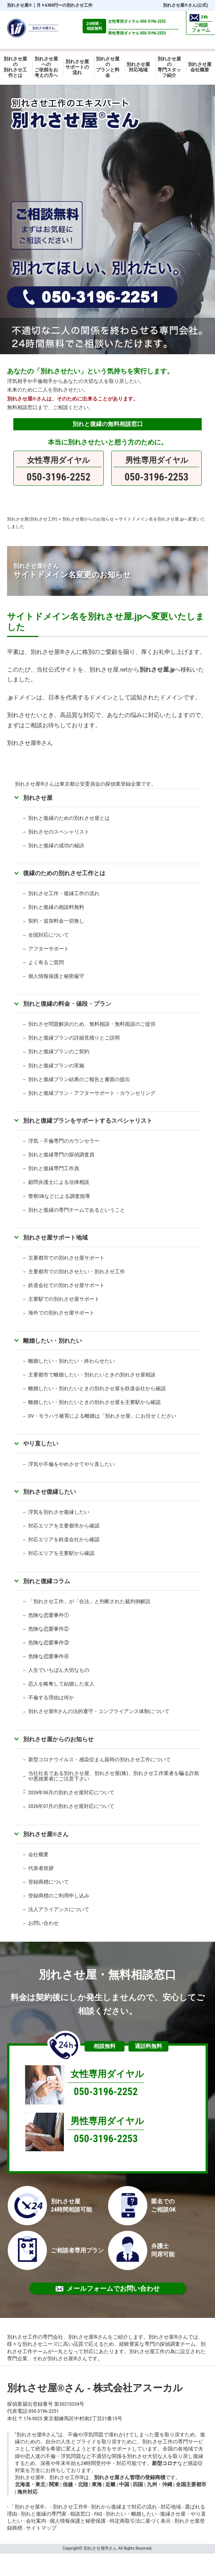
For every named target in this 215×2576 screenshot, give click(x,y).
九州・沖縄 (159, 2484)
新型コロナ (164, 2463)
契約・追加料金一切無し (56, 921)
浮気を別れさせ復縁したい (58, 1512)
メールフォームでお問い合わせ (108, 2288)
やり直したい (40, 1443)
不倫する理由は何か (51, 1697)
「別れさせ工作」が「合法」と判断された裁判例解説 (89, 1601)
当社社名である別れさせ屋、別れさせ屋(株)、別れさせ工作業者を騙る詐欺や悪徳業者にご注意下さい (113, 1776)
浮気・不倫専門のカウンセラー (63, 1141)
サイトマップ (41, 2528)
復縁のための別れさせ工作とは (64, 873)
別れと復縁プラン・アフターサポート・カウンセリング (91, 1093)
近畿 (110, 2484)
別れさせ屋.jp (157, 669)
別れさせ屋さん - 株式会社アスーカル (95, 2388)
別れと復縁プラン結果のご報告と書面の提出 (79, 1079)
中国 (124, 2484)
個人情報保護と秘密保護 (78, 2521)
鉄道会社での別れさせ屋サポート (66, 1285)
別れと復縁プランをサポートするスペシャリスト (87, 1120)
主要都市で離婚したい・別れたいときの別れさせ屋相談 (91, 1375)
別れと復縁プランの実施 (56, 1066)
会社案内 (36, 2521)
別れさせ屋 (19, 5)
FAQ (98, 2514)
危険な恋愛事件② (48, 1629)
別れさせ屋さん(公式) (185, 5)
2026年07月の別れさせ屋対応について (71, 1806)
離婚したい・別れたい (52, 1340)
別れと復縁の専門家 (44, 2514)
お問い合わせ (43, 1923)
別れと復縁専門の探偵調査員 (61, 1155)
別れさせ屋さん (46, 1834)
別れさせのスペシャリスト (58, 832)
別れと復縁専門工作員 (53, 1168)
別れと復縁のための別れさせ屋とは (69, 818)
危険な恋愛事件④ (48, 1656)
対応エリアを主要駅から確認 (61, 1553)
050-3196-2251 (44, 2411)
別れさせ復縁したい (49, 1491)
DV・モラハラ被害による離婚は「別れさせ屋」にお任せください (102, 1416)
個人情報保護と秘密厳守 (56, 976)
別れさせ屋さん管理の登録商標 (129, 2477)
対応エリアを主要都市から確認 (63, 1526)
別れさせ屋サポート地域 (55, 1237)
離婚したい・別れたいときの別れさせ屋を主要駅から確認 (94, 1402)
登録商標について (48, 1882)
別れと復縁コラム (46, 1581)
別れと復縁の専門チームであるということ (76, 1210)
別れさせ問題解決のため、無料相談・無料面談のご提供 (91, 1024)
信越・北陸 (75, 2484)
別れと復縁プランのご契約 (58, 1051)
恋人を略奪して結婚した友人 (61, 1684)
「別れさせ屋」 (29, 2507)
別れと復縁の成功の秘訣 (56, 845)
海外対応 (27, 2492)
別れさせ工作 (70, 2507)
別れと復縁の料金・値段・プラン (67, 1003)
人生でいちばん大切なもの (58, 1670)
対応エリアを (43, 1539)
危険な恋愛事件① (48, 1615)
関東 (54, 2484)
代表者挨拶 (41, 1868)
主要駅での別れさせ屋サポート (63, 1299)
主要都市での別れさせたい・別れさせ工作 (76, 1271)
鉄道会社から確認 (79, 1539)
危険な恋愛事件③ (48, 1643)
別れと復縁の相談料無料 (56, 907)
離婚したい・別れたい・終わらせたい (71, 1361)
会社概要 (38, 1854)
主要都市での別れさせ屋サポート (66, 1258)
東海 (97, 2484)
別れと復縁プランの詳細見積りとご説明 (74, 1038)
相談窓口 (80, 2514)
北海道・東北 (30, 2484)
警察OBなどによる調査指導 (59, 1196)
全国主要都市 (191, 2484)
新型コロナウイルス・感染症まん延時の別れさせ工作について (99, 1759)
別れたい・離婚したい (131, 2514)
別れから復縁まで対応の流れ (124, 2507)
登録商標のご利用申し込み (58, 1896)
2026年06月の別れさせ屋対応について (71, 1792)
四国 (138, 2484)
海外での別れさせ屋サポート (61, 1313)
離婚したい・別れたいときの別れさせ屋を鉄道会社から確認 (97, 1388)
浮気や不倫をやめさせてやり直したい (71, 1464)
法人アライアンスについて (58, 1909)
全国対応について (48, 935)
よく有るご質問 (46, 962)
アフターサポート (48, 949)
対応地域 (171, 2507)
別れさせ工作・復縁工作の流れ (63, 893)
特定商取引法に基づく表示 (140, 2521)
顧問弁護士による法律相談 (58, 1182)
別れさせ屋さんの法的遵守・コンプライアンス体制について (99, 1711)
